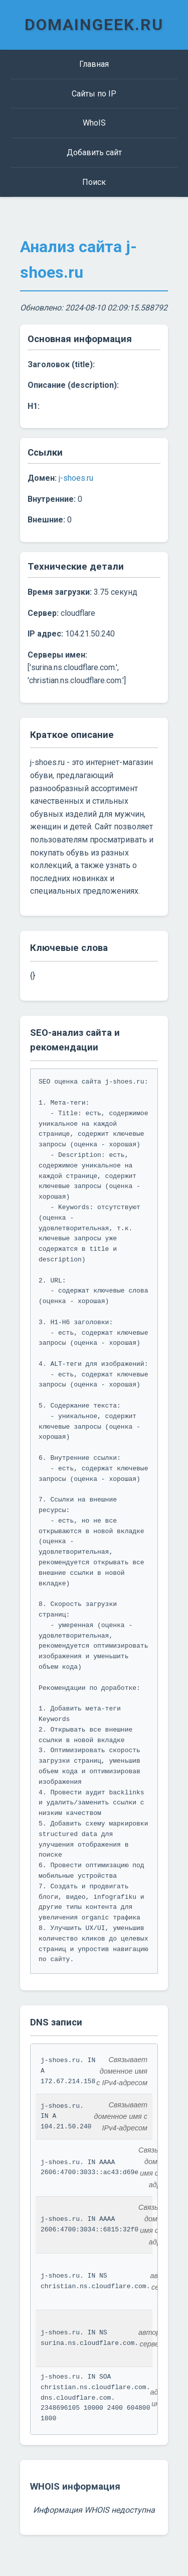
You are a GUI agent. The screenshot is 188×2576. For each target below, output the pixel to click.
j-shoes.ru (76, 478)
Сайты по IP (94, 93)
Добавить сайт (94, 152)
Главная (94, 64)
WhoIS (94, 123)
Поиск (94, 182)
